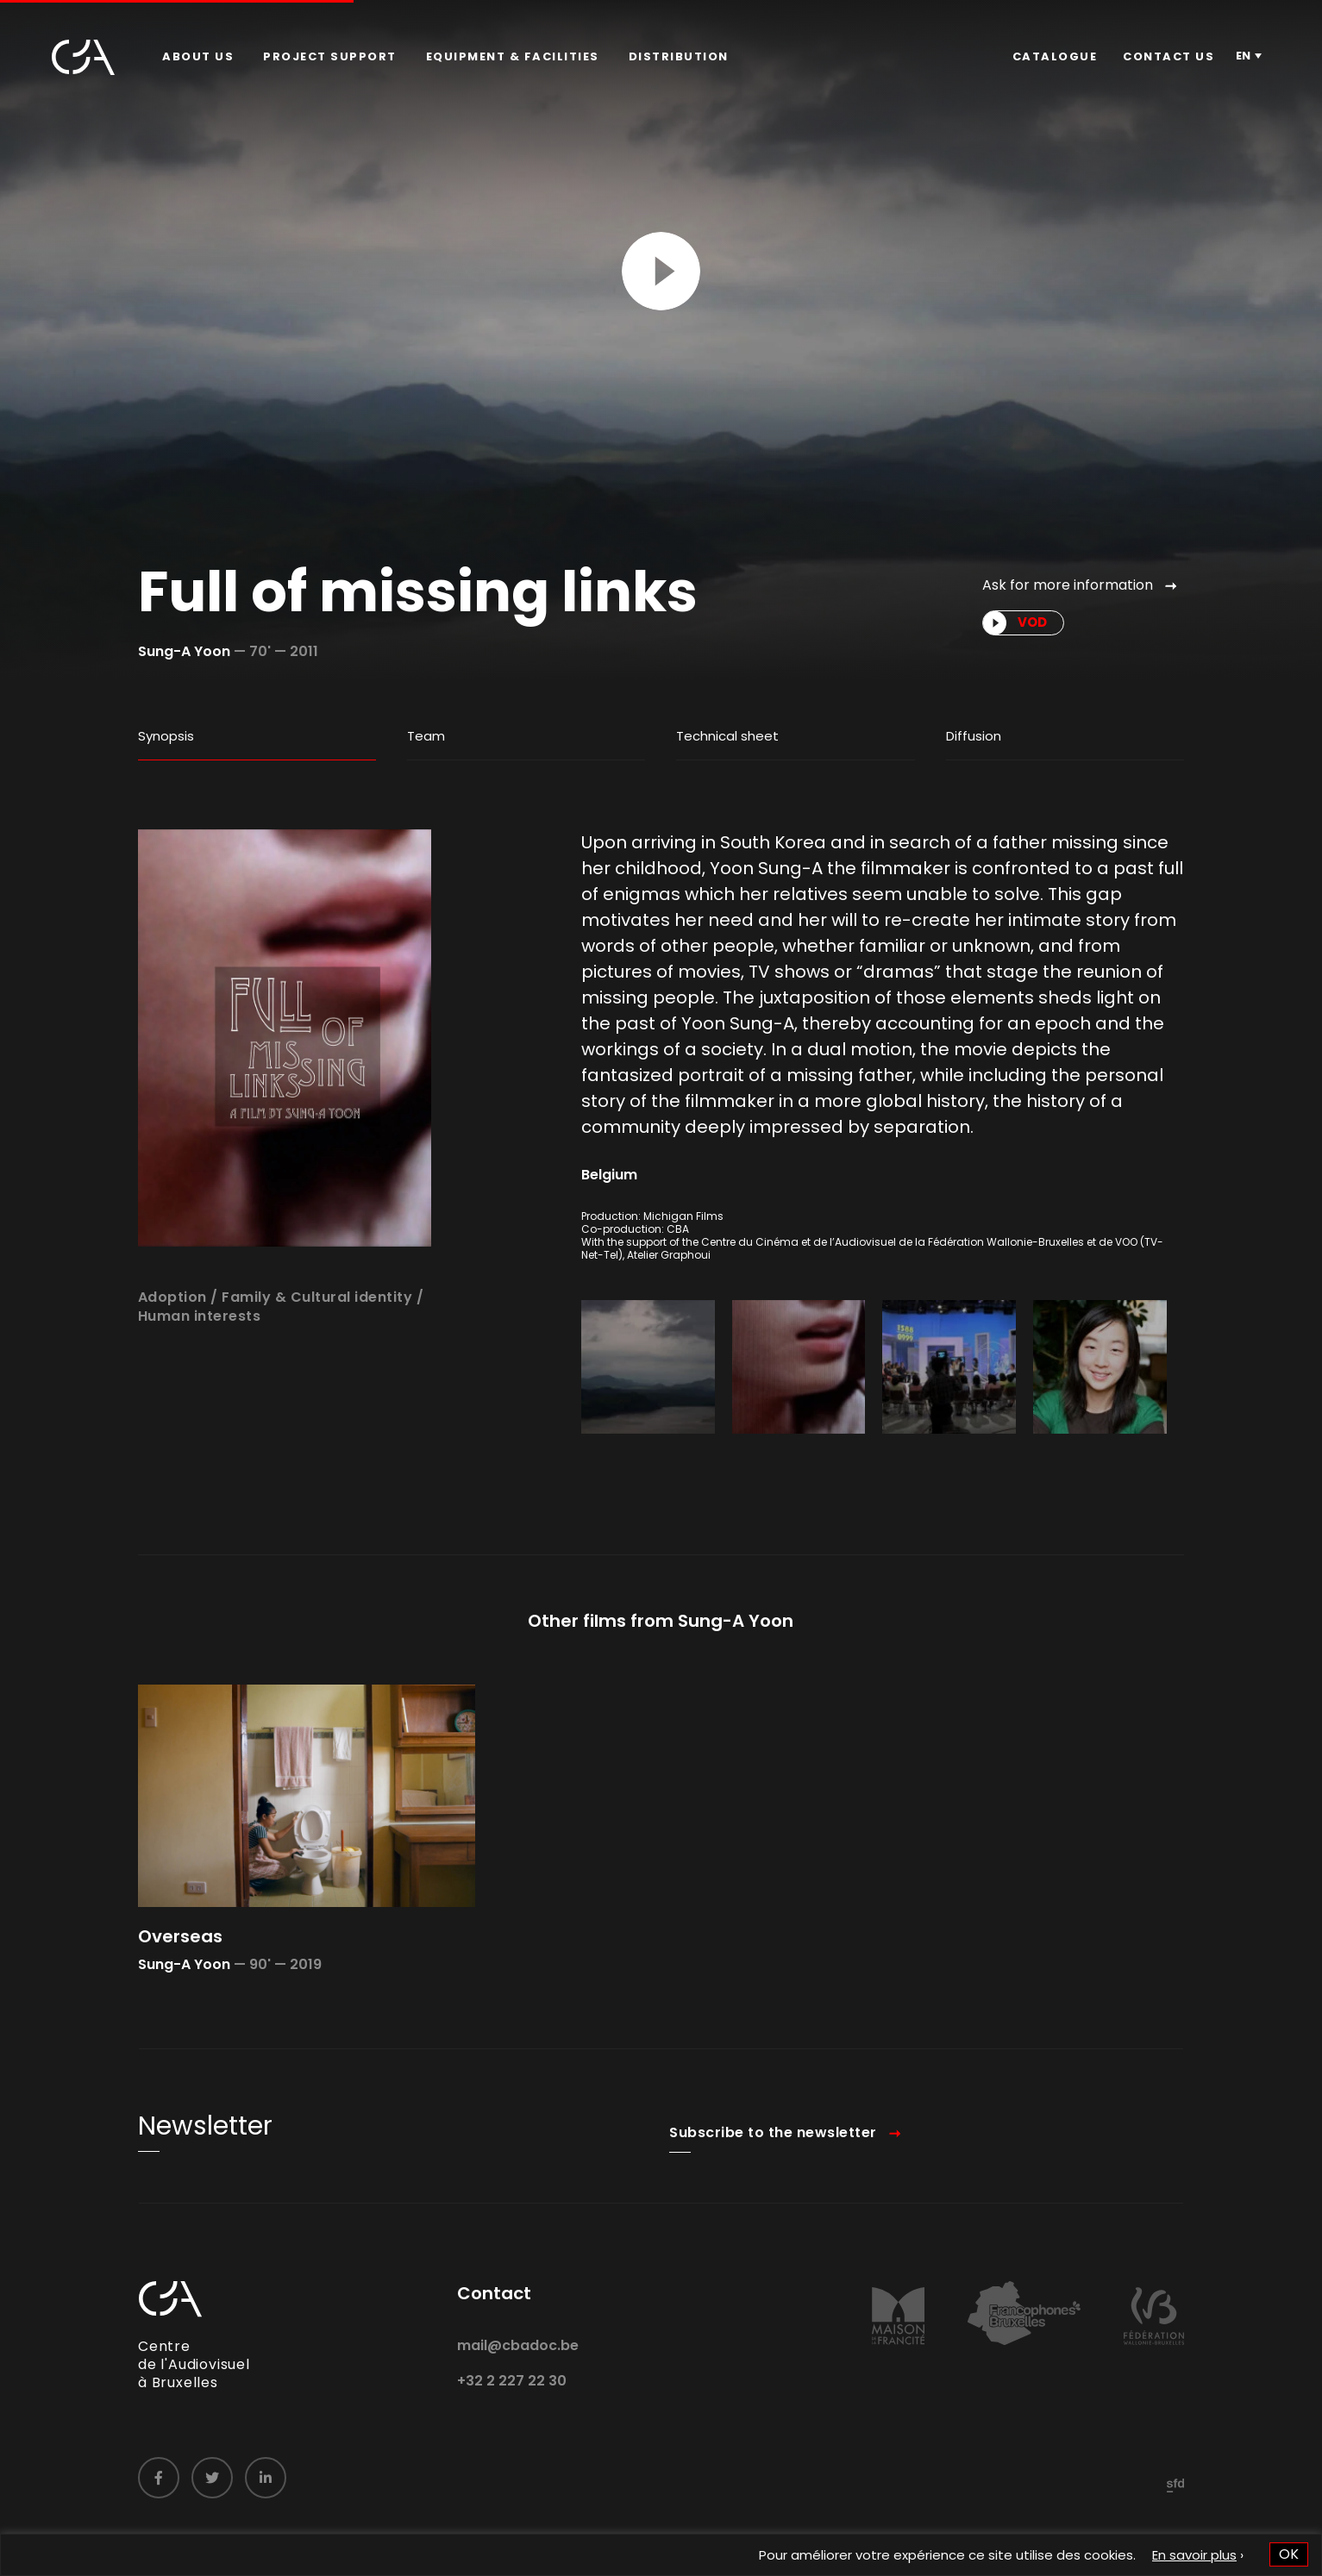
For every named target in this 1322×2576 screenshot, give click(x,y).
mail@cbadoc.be (518, 2376)
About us (198, 56)
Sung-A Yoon (184, 651)
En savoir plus (1194, 2555)
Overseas (180, 1967)
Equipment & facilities (512, 56)
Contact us (1168, 56)
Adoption (172, 1328)
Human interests (199, 1348)
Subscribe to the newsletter (773, 2164)
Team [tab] (426, 736)
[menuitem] (198, 57)
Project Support (330, 56)
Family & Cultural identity (317, 1328)
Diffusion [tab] (973, 736)
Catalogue (1055, 56)
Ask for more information (1067, 585)
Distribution (679, 56)
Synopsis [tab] (166, 736)
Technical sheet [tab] (727, 736)
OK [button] (1289, 2554)
